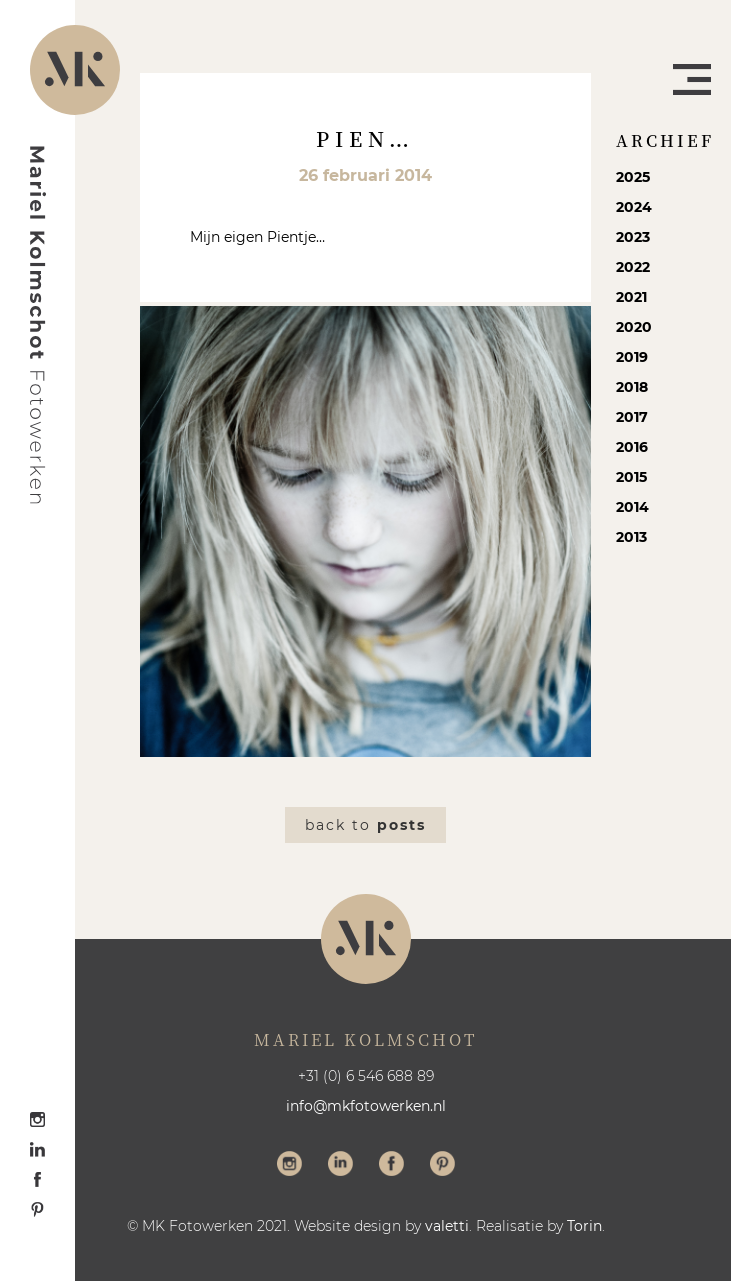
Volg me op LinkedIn (340, 1166)
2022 (633, 267)
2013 (631, 537)
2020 (634, 327)
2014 (632, 507)
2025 (633, 177)
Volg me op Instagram (289, 1166)
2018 (632, 387)
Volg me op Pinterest (442, 1166)
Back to (365, 825)
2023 (633, 237)
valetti (447, 1226)
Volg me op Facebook (391, 1166)
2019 (632, 357)
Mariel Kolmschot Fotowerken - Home (38, 325)
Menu (692, 79)
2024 (634, 207)
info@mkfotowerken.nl (366, 1106)
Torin (584, 1226)
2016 (632, 447)
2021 (631, 297)
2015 (631, 477)
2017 (632, 417)
